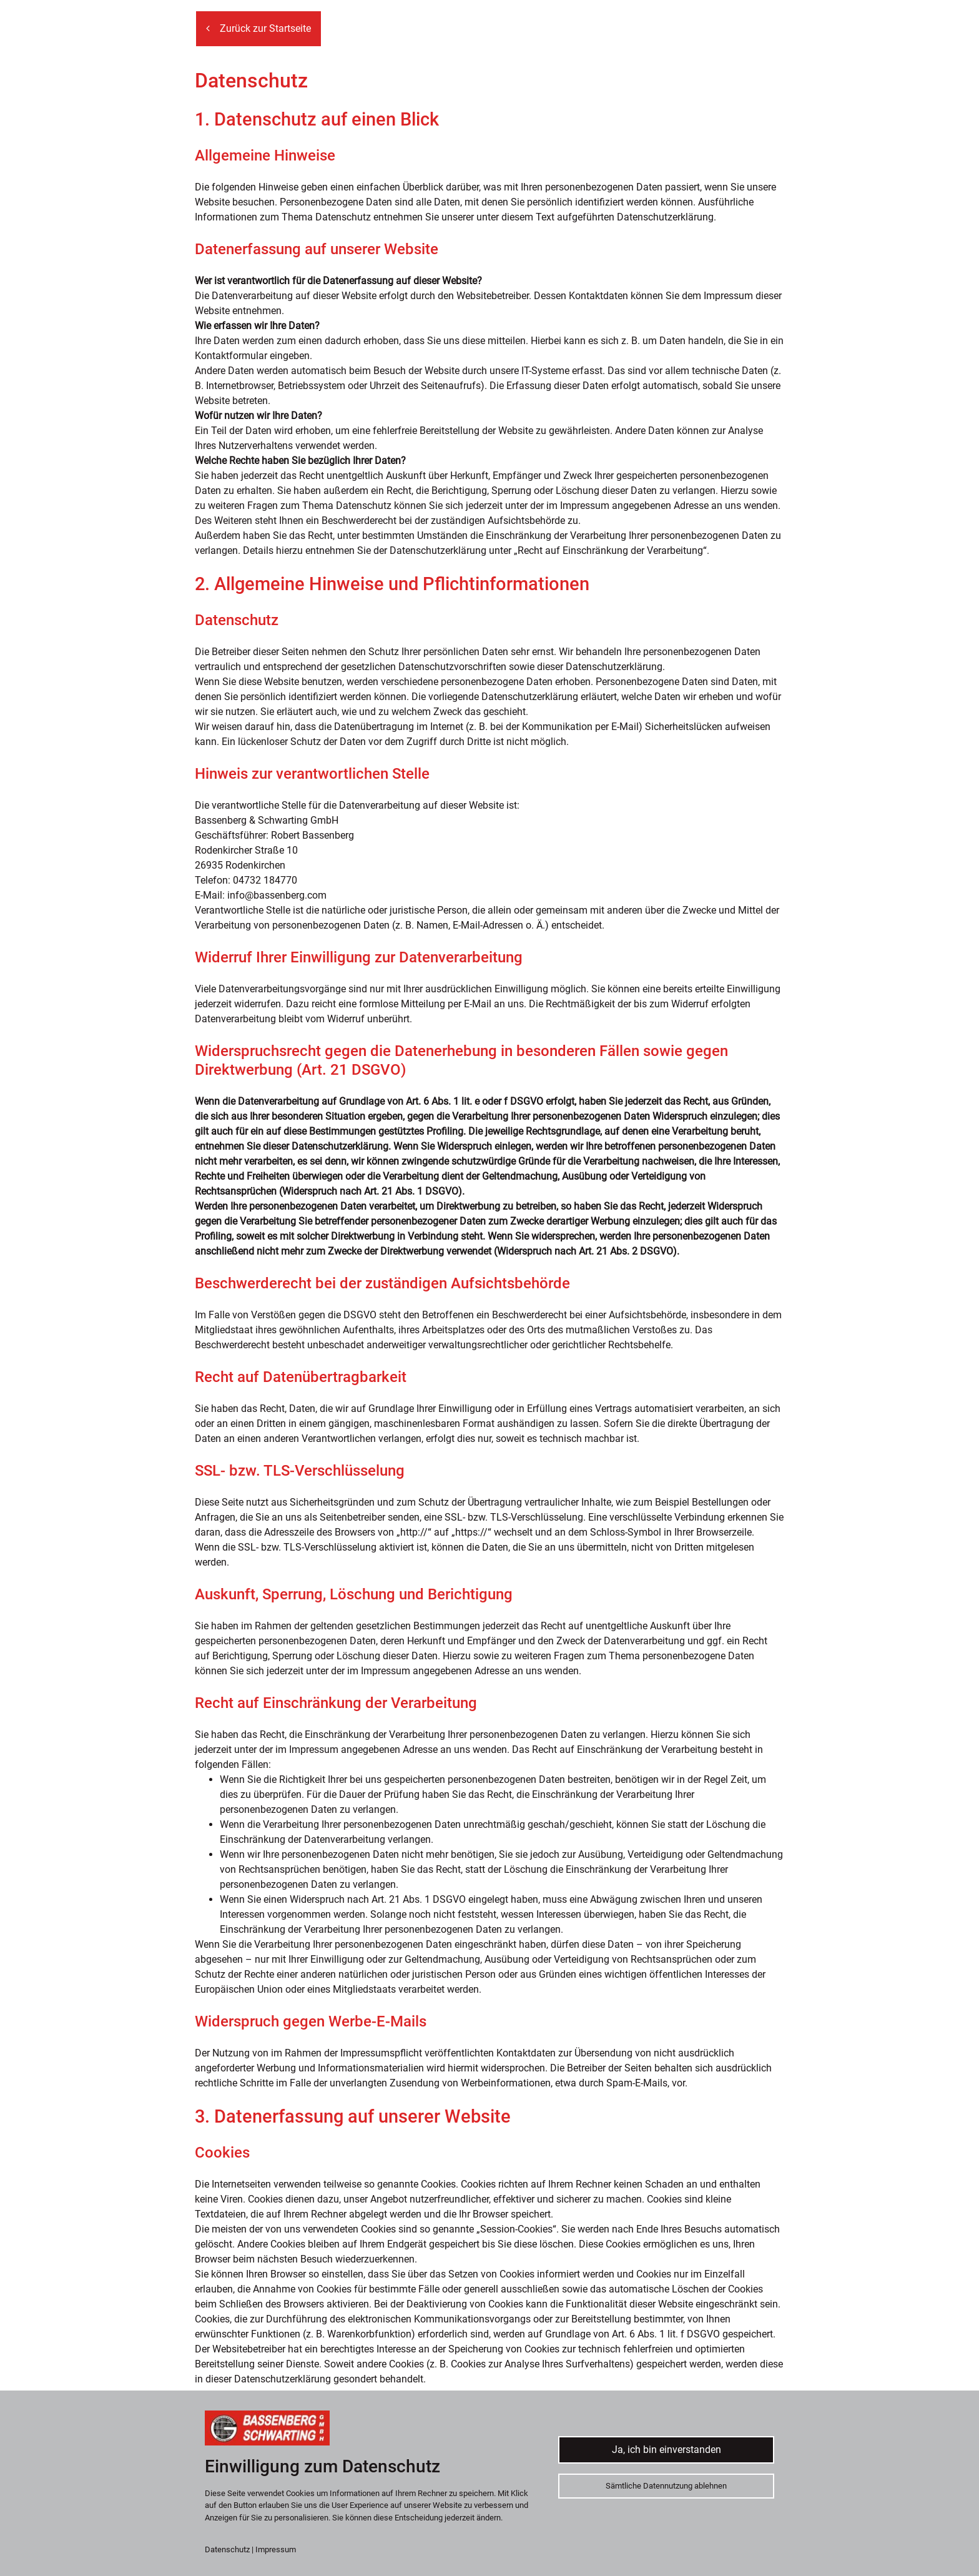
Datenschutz (227, 2549)
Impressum (275, 2549)
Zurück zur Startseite (258, 28)
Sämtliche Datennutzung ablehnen (666, 2485)
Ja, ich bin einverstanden (666, 2449)
